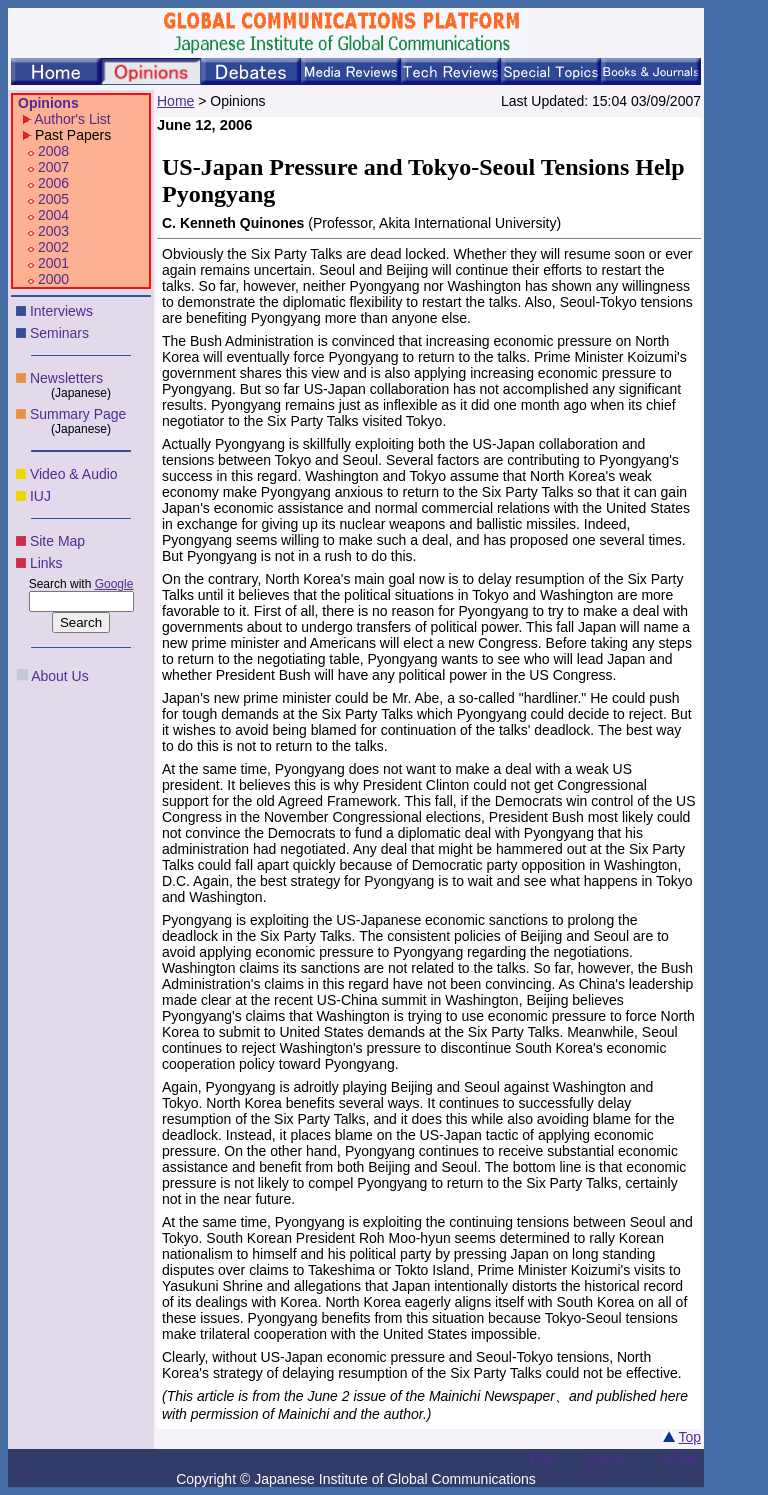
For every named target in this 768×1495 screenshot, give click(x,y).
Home (175, 101)
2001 (53, 263)
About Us (60, 676)
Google (114, 584)
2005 (53, 199)
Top (689, 1437)
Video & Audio (74, 474)
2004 (53, 215)
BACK (606, 1460)
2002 (53, 247)
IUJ (40, 496)
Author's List (72, 119)
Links (46, 563)
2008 (53, 151)
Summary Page (78, 414)
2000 (53, 279)
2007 (53, 167)
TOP (542, 1460)
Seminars (59, 333)
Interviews (61, 311)
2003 (53, 231)
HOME (680, 1460)
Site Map (57, 541)
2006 (53, 183)
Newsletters (66, 378)
